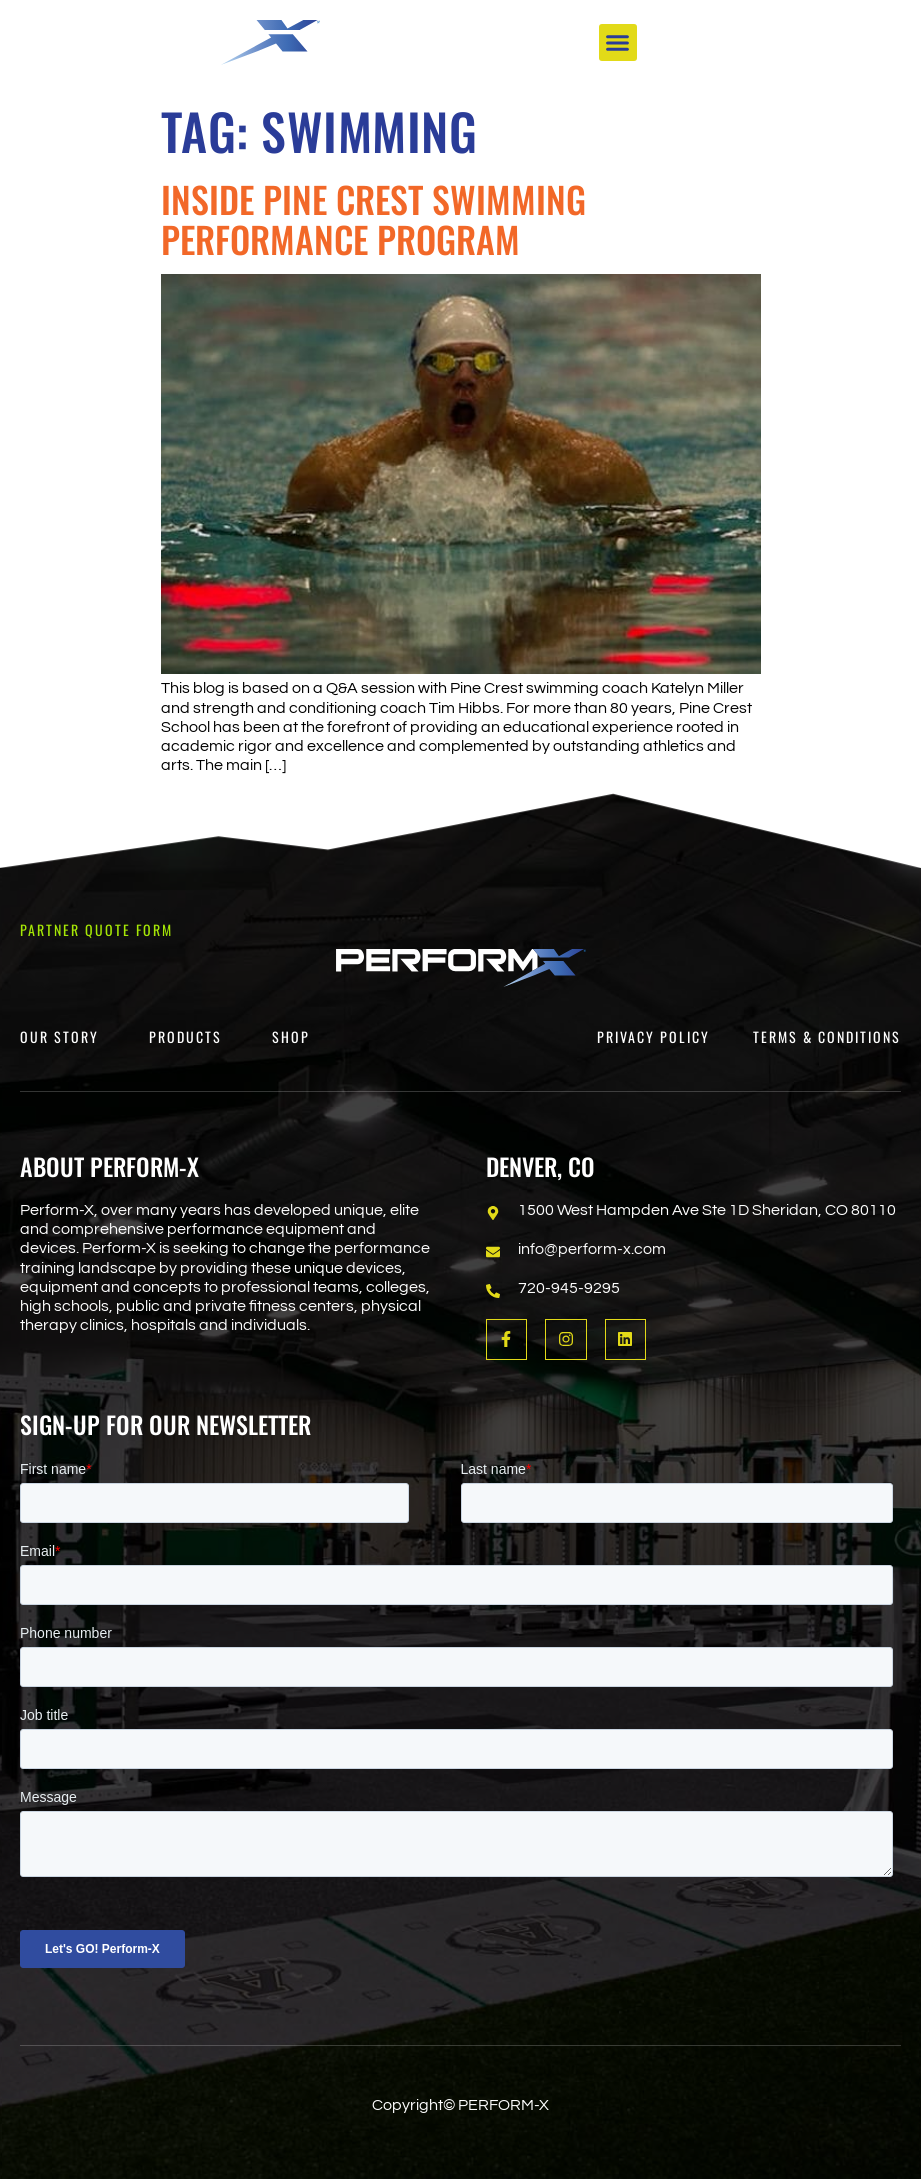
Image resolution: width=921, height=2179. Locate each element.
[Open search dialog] (759, 53)
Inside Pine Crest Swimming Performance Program (373, 218)
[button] (618, 45)
